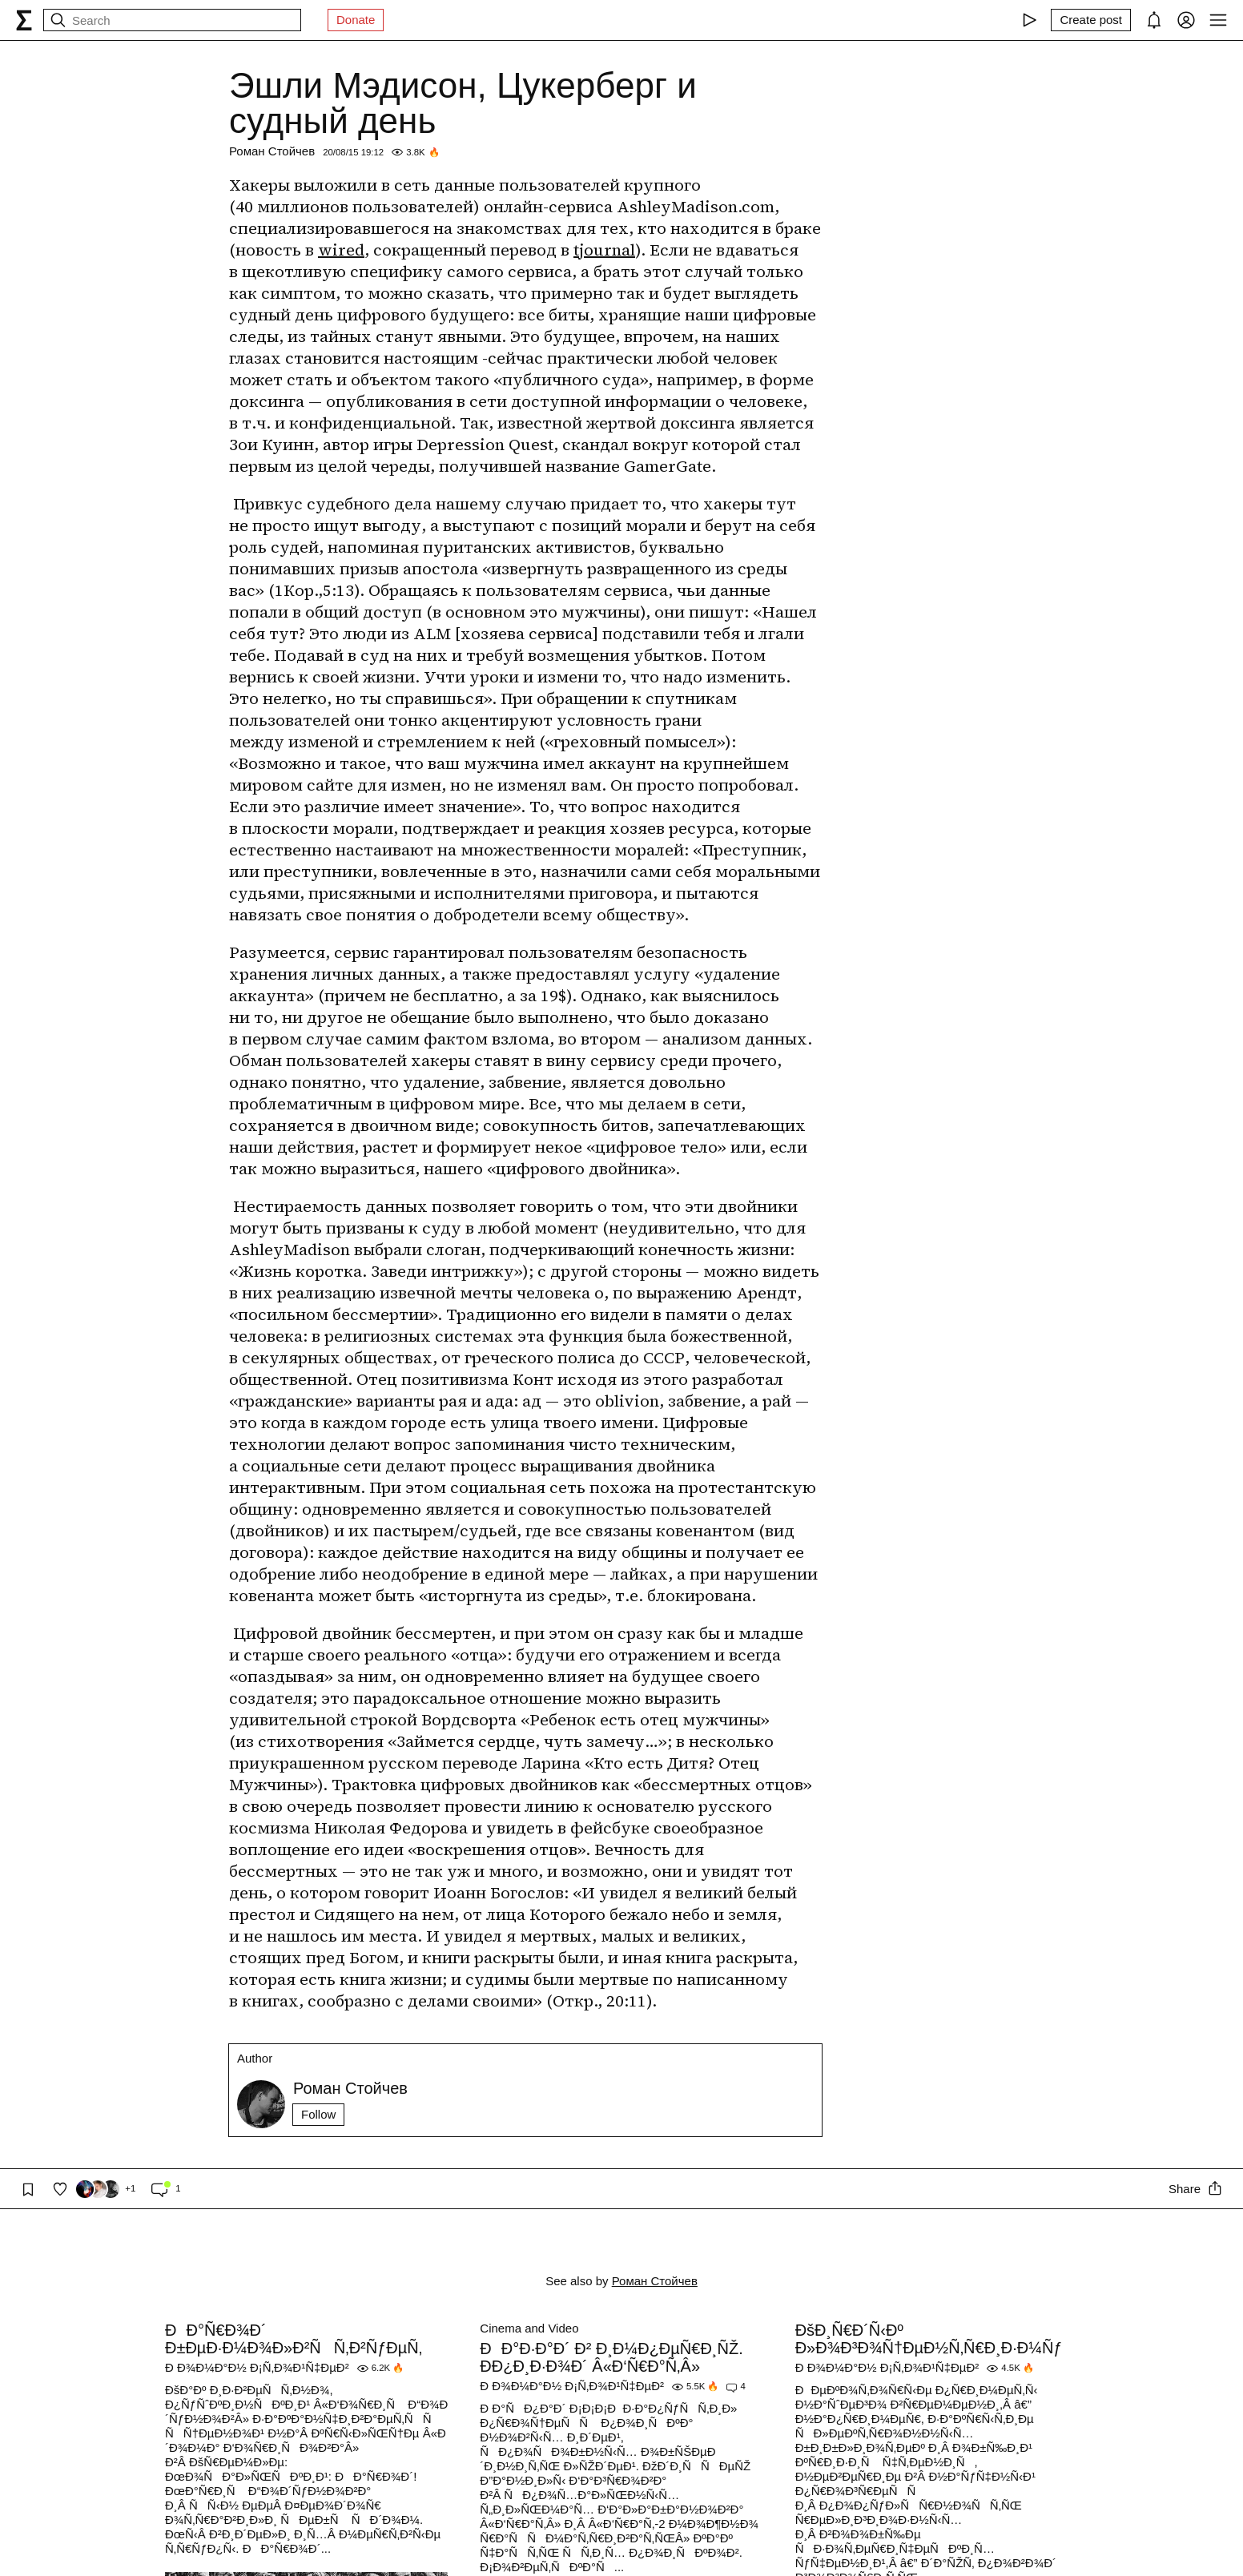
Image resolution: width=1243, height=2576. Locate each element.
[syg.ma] (24, 20)
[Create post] (1091, 20)
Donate (355, 19)
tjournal (604, 250)
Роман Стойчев (272, 151)
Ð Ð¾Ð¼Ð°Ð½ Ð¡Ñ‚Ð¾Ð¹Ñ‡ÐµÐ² (257, 2367)
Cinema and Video (529, 2328)
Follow (318, 2114)
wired (341, 250)
